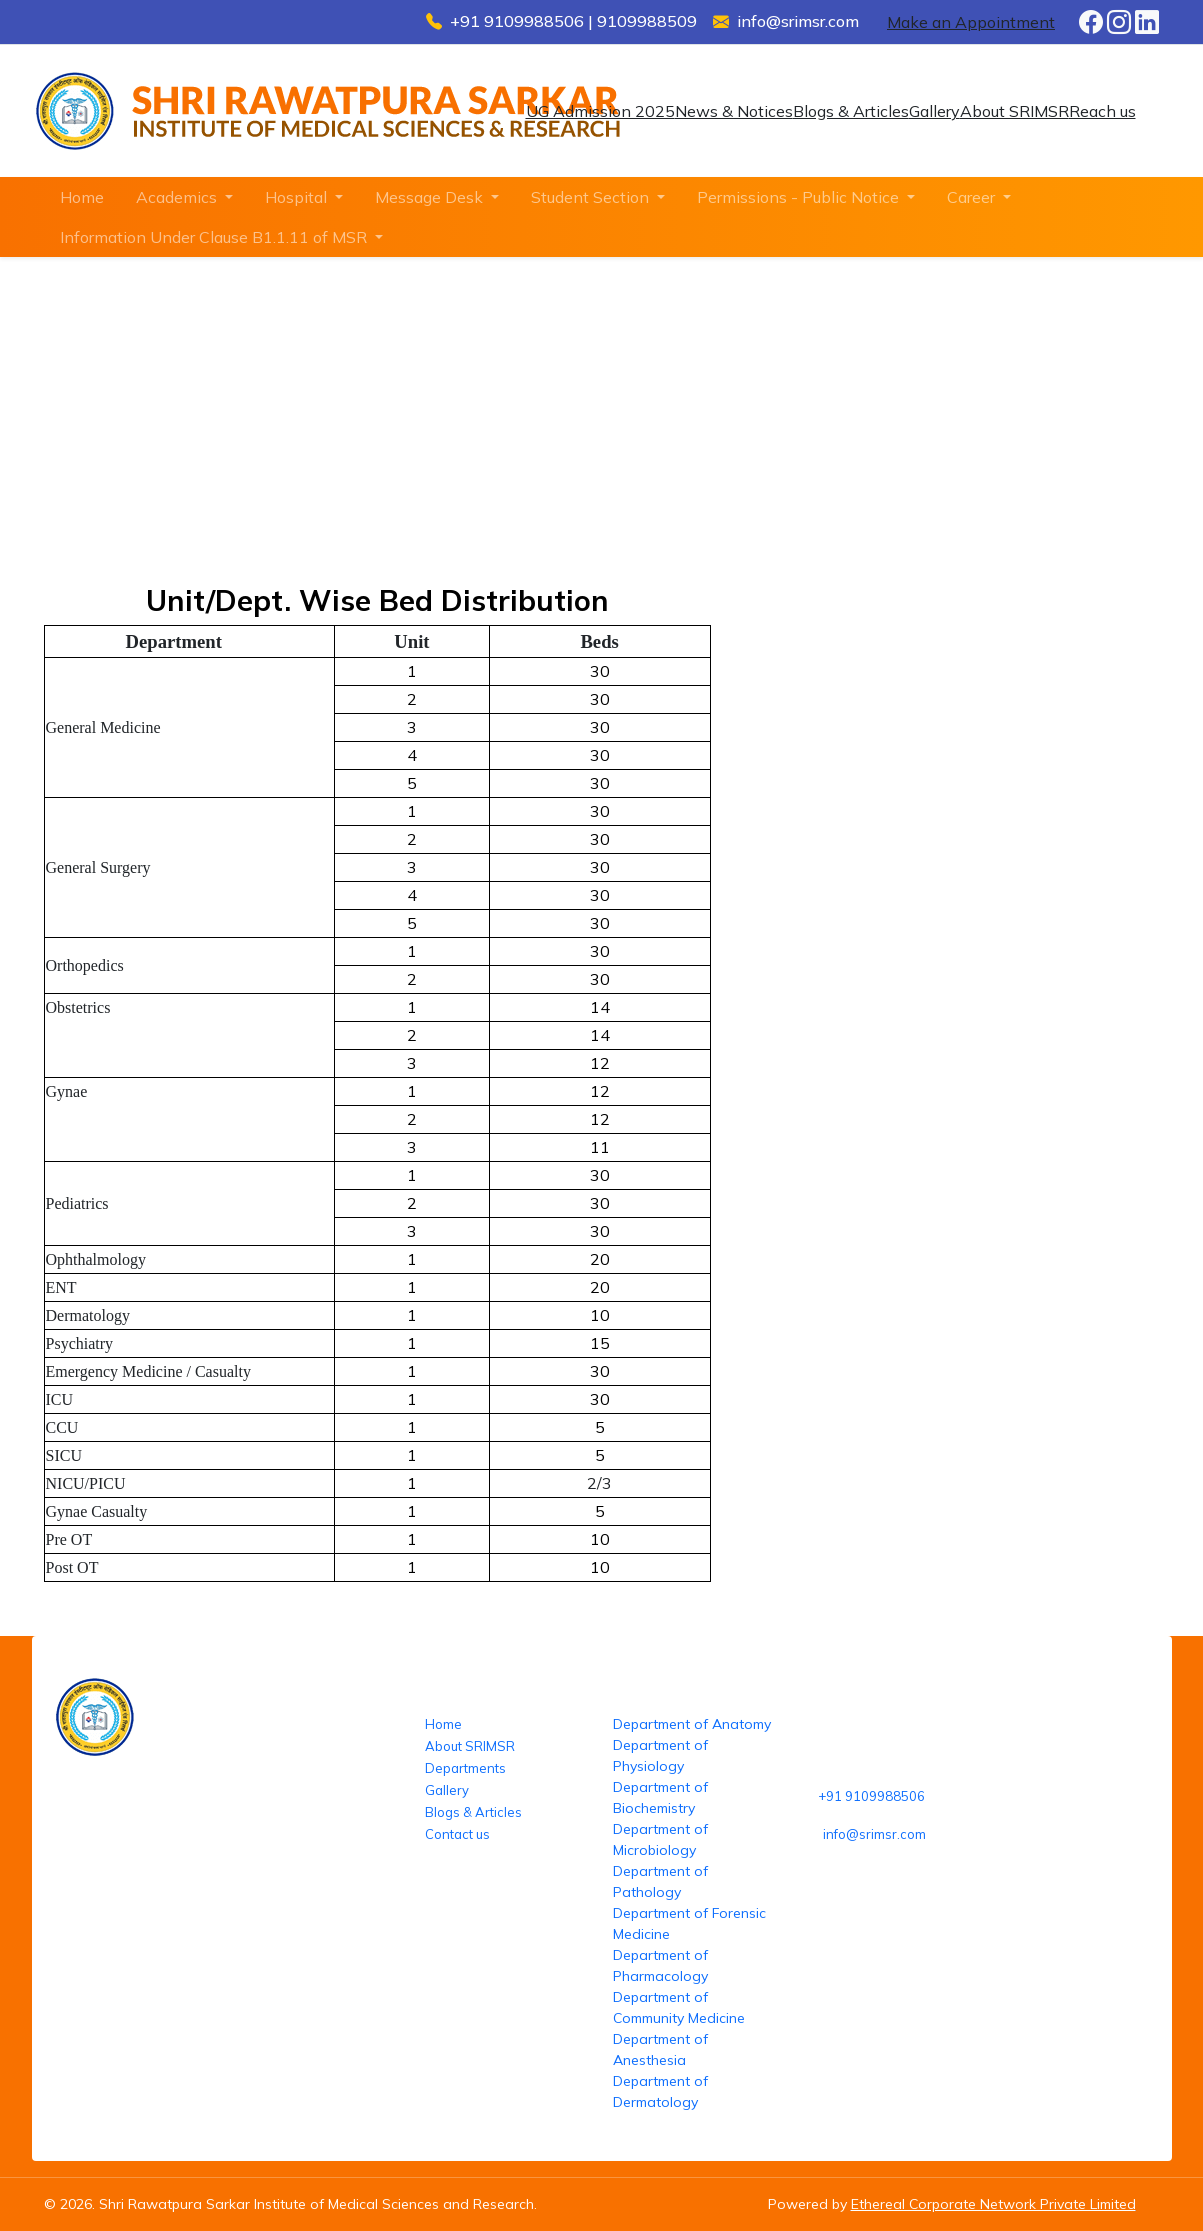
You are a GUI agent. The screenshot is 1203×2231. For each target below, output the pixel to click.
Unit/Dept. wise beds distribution (580, 438)
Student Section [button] (592, 197)
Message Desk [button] (431, 197)
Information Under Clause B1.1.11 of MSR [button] (215, 237)
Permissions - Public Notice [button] (800, 197)
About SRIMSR (1014, 111)
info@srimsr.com (874, 1834)
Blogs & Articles (851, 111)
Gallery (934, 111)
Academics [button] (178, 197)
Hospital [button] (298, 197)
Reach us (1102, 111)
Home (82, 197)
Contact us (457, 1834)
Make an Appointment (971, 22)
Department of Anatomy (692, 1724)
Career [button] (973, 197)
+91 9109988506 (871, 1796)
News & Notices (734, 111)
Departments (465, 1768)
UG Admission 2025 (600, 111)
